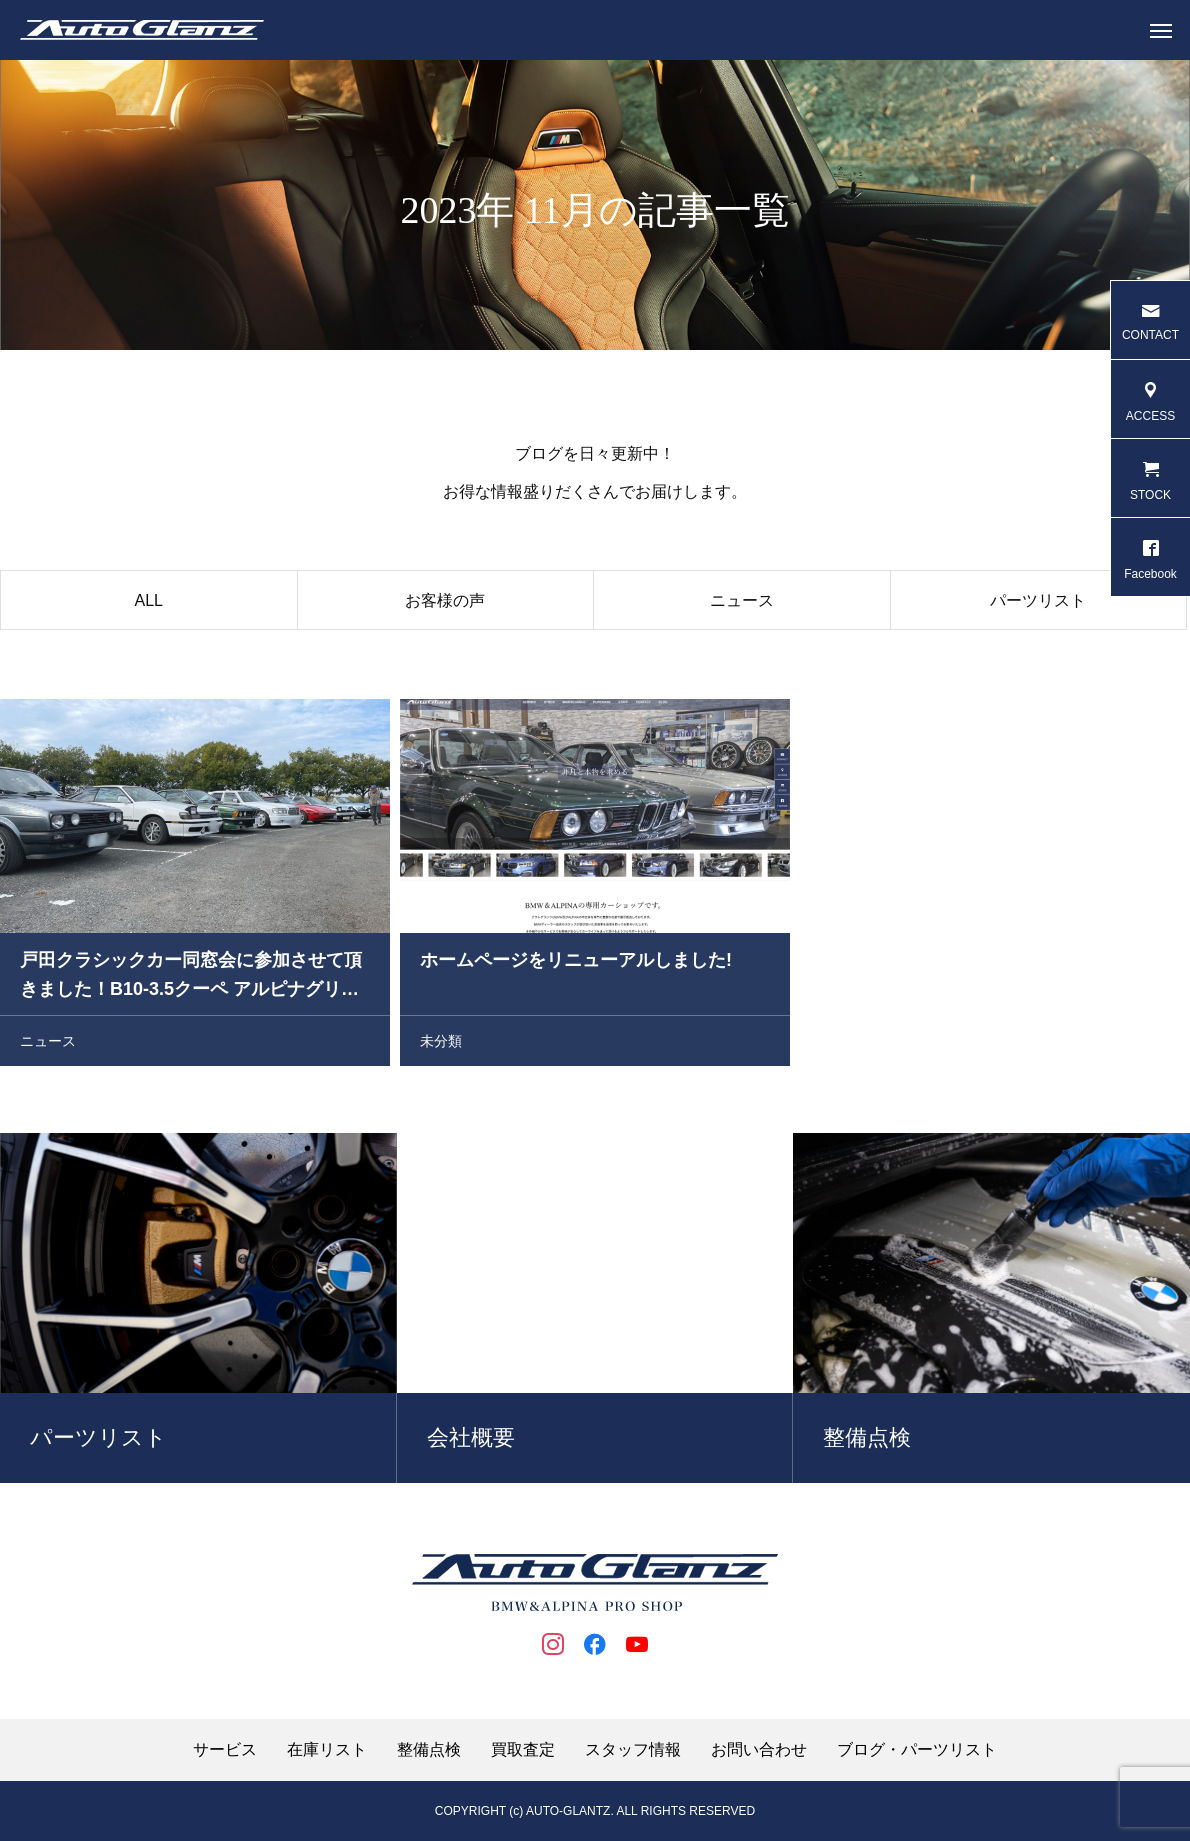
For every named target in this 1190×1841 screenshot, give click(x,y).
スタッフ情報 (633, 1750)
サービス (225, 1750)
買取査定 (523, 1750)
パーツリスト (1038, 603)
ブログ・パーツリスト (917, 1750)
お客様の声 (445, 603)
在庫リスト (327, 1750)
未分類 (441, 1044)
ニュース (742, 603)
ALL (149, 603)
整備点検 (429, 1750)
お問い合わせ (759, 1750)
